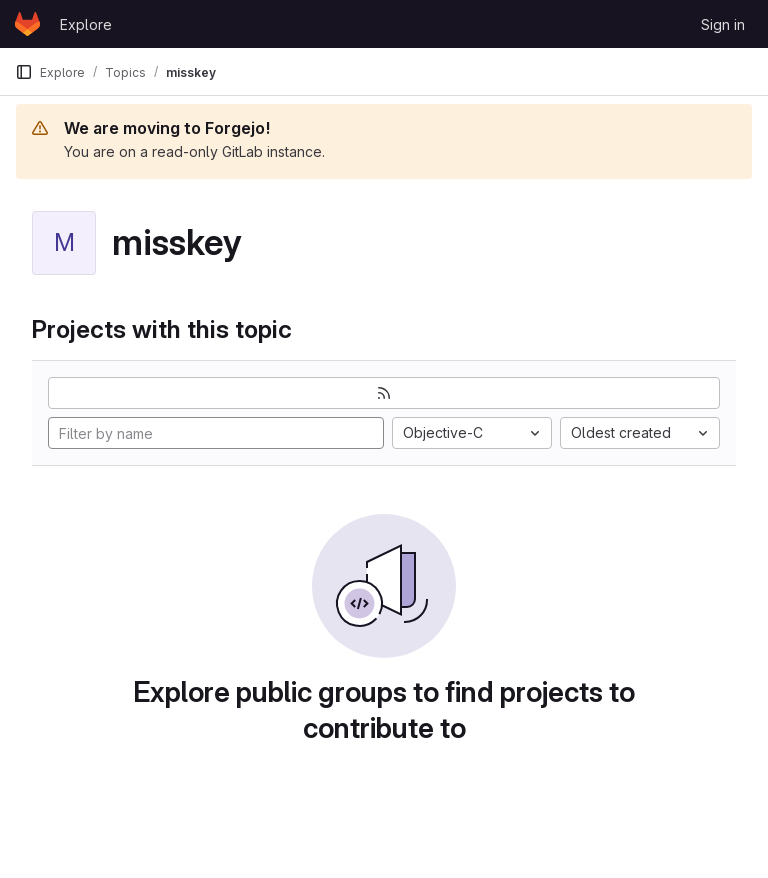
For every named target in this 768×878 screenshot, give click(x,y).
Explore (86, 24)
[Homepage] (27, 24)
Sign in (723, 24)
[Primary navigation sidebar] (24, 72)
